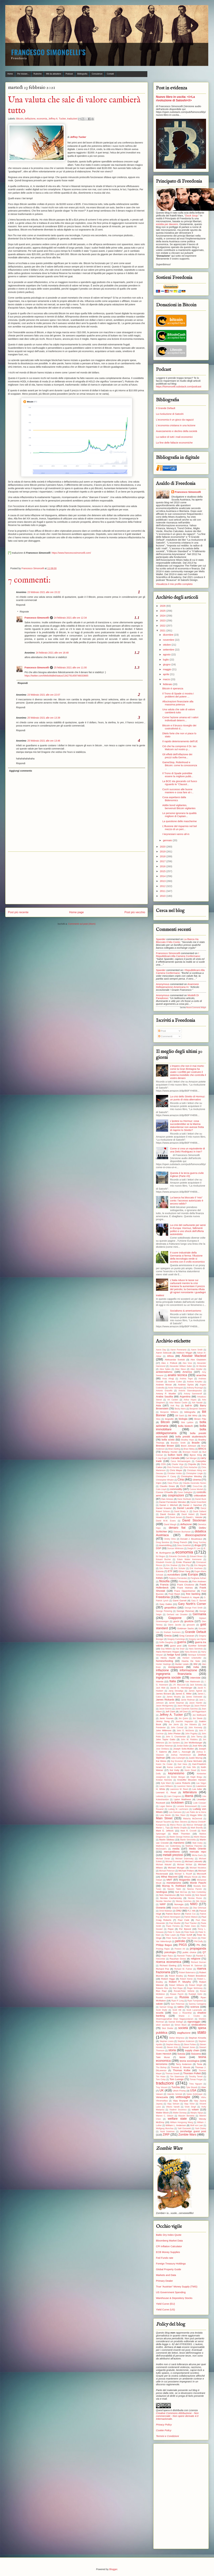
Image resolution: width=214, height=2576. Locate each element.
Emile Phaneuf (183, 1562)
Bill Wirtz (192, 1415)
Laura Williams (166, 1786)
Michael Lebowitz (193, 1861)
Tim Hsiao (160, 2076)
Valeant (159, 2094)
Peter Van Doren (189, 1938)
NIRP (163, 1904)
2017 (163, 861)
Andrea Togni (186, 1378)
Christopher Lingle (194, 1473)
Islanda (159, 1681)
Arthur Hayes (190, 1400)
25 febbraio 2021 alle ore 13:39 (43, 717)
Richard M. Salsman (192, 1965)
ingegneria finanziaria (174, 1673)
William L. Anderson (176, 2125)
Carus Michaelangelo (180, 1461)
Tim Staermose (177, 2076)
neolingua (161, 1891)
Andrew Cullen (175, 1382)
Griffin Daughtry (166, 1642)
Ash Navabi (197, 1402)
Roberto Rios (162, 1988)
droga (197, 1545)
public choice (189, 1952)
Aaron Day (161, 1350)
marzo (167, 679)
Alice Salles (165, 1369)
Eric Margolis (200, 1565)
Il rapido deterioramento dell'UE (180, 741)
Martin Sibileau (166, 1839)
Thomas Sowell (172, 2073)
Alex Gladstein (198, 1359)
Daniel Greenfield (198, 1502)
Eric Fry (186, 1565)
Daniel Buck (200, 1499)
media (175, 1848)
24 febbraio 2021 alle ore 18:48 (52, 652)
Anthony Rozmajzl (195, 1388)
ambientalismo (164, 1371)
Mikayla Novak (191, 1877)
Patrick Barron (173, 1914)
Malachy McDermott (192, 1818)
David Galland (199, 1511)
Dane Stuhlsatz (184, 1499)
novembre (169, 639)
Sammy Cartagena (197, 2004)
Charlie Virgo (178, 1464)
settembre (169, 649)
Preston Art (180, 1949)
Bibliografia (82, 74)
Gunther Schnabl (197, 1645)
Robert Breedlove (197, 1976)
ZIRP (166, 2134)
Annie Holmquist (175, 1388)
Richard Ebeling (168, 1965)
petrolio (180, 1941)
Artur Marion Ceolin (178, 1402)
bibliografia (189, 1412)
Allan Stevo (180, 1369)
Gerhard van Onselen (177, 1614)
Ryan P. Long (177, 2001)
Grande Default (195, 1632)
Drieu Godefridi (184, 1545)
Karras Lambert (174, 1767)
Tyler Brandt (191, 2087)
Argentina (185, 1396)
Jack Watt (160, 1688)
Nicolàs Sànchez (164, 1901)
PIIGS (183, 1944)
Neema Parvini (194, 1889)
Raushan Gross (178, 1958)
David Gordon (167, 1514)
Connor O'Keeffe (164, 1492)
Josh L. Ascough (182, 1752)
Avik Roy (174, 1405)
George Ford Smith (194, 1608)
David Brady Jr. (181, 1511)
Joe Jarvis (173, 1724)
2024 (163, 615)
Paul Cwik (183, 1920)
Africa (170, 1355)
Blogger (113, 2569)
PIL (198, 1944)
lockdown (177, 1802)
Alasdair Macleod (194, 1356)
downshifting (165, 1545)
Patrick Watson (191, 1917)
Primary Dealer (164, 2280)
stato (201, 2032)
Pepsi (171, 1929)
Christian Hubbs (174, 1473)
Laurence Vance (184, 1786)
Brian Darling (174, 1449)
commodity (176, 1489)
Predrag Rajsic (163, 1949)
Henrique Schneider (197, 1655)
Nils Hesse (201, 1901)
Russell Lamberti (164, 1997)
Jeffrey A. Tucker (57, 118)
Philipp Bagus (164, 1944)
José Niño (197, 1745)
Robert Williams (176, 1985)
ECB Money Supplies (168, 2252)
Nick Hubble (185, 1895)
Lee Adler (197, 1789)
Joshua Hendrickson (181, 1755)
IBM (195, 1664)
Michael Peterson (167, 1871)
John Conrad (177, 1727)
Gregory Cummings (176, 1639)
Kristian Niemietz (164, 1780)
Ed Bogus (160, 1556)
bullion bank (175, 1454)
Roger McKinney (194, 1988)
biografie (169, 1419)
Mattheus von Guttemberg (168, 1846)
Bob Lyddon (187, 1422)
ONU (179, 1910)
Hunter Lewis (182, 1664)
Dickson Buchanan (182, 1532)
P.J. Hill (191, 1910)
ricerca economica (168, 1962)
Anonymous (162, 984)
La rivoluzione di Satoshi (170, 413)
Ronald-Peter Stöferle (184, 1991)
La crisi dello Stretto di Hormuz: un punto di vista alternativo (187, 1098)
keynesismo (176, 1773)
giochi (176, 1621)
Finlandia (183, 1581)
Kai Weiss (161, 1761)
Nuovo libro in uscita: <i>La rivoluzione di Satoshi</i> (175, 98)
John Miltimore (163, 1730)
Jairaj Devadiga (175, 1691)
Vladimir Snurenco (178, 2110)
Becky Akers (180, 1409)
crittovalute (200, 1495)
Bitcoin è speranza (172, 688)
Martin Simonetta (188, 1840)
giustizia (188, 1621)
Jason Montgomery (164, 1706)
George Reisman (185, 1611)
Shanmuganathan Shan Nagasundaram (174, 2019)
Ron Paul (161, 1991)
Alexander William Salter (181, 1366)
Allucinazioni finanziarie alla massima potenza (177, 703)
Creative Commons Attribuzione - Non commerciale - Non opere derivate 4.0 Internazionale (177, 2416)
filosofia (164, 1581)
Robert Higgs (168, 1979)
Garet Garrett (180, 1600)
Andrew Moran (164, 1384)
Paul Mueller (175, 1923)
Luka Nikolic (165, 1815)
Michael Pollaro (186, 1870)
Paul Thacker (191, 1923)
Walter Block (162, 2112)
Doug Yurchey (199, 1542)
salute (159, 2003)
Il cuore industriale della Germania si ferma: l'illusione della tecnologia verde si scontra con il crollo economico (187, 1257)
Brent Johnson (188, 1446)
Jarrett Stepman (176, 1703)
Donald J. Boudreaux (191, 1539)
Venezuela (162, 2097)
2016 (163, 866)
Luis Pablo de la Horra (195, 1812)
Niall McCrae (181, 1892)
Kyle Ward (166, 1783)
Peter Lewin (170, 1935)
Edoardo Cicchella (177, 1556)
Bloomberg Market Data (169, 2240)
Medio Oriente (197, 1848)
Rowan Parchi (176, 1994)
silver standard (163, 2025)
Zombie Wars (187, 2134)
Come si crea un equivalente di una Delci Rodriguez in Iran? (187, 1150)
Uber (203, 2087)
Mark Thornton (181, 1833)
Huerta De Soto (191, 1661)
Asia (158, 1405)
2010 (163, 895)
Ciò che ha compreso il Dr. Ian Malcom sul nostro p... (179, 748)
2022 (163, 625)
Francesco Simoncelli (37, 617)
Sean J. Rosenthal (182, 2013)
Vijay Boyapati (180, 2100)
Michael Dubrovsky (184, 1858)
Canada (175, 1458)
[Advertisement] (76, 878)
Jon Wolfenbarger (193, 1742)
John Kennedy (195, 1727)
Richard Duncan (198, 1962)
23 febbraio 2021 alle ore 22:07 (43, 694)
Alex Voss (187, 1363)
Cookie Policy (163, 2430)
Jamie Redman (188, 1700)
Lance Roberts (182, 1783)
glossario (191, 1625)
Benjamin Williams (169, 1412)
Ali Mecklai (201, 1366)
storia (172, 2050)
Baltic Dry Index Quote (168, 2234)
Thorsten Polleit (192, 2073)
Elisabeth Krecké (164, 1562)
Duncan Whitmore (175, 1548)
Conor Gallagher (185, 1492)
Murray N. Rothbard (174, 1885)
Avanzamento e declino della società (176, 431)
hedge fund (173, 1654)
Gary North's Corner (192, 1604)
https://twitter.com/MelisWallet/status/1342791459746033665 (56, 675)
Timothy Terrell (195, 2076)
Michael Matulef (163, 1864)
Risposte (24, 611)
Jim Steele (198, 1718)
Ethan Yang (184, 1571)
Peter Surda (171, 1938)
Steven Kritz (172, 2047)
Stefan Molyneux (177, 2038)
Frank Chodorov (185, 1584)
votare (195, 2109)
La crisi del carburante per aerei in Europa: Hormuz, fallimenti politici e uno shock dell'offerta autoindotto (188, 1230)
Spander (161, 939)
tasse (182, 2057)
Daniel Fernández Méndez (172, 1502)
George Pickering (164, 1611)
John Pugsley (191, 1733)
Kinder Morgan (178, 1777)
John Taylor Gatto (165, 1739)
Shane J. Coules (189, 2016)
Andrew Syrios (186, 1384)
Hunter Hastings (163, 1664)
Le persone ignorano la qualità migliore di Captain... (179, 815)
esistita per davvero (167, 224)
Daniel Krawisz (164, 1508)
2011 (163, 891)
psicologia (170, 1952)
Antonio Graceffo (164, 1390)
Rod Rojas (178, 1988)
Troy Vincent (161, 2087)
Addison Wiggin (184, 1352)
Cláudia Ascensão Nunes (194, 1483)
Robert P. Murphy (180, 1981)
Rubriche (37, 74)
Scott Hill (176, 2010)
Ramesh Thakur (184, 1956)
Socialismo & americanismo (185, 1310)
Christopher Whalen (165, 1480)
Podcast (69, 74)
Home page (76, 912)
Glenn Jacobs (174, 1625)
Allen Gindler (196, 1369)
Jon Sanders (174, 1743)
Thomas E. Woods (180, 2067)
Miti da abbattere (53, 74)
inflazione (162, 1670)
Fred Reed (174, 1594)
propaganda (198, 1948)
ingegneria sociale (168, 1677)
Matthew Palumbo (194, 1846)
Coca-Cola (197, 1486)
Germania (199, 1614)
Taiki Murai (163, 2057)
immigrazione (175, 1667)
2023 (163, 620)
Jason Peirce (200, 1706)
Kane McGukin (194, 1761)
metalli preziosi (173, 1855)
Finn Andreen (199, 1581)
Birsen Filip (200, 1419)
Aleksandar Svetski (175, 1359)
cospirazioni (176, 1495)
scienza (194, 2006)
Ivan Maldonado (192, 1681)
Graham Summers (172, 1632)
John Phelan (174, 1733)
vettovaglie (183, 2097)
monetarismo (173, 1882)
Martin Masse (200, 1837)
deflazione (30, 118)
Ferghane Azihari (198, 1578)
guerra (181, 1642)
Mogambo (184, 1879)
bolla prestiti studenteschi (191, 1436)
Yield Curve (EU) (165, 2303)
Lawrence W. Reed (179, 1789)
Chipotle (192, 1464)
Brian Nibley (189, 1449)
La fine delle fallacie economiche (174, 442)
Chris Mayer (176, 1470)
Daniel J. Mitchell (169, 1505)
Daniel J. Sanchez (192, 1505)
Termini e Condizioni (167, 2436)
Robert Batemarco (187, 1972)
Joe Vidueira (190, 1724)
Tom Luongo (177, 2079)
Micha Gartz (197, 1855)
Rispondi (20, 604)
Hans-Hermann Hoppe (167, 1651)
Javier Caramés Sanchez (186, 1709)
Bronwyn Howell (190, 1452)
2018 (163, 856)
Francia (164, 1584)
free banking (193, 1593)
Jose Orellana (162, 1749)
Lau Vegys (201, 1783)
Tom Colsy (161, 2079)
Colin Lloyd (161, 1489)
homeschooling (164, 1660)
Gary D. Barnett (198, 1600)
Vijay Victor (189, 2104)
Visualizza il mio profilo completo (174, 584)
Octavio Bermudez (180, 1908)
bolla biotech (185, 1425)
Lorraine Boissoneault (187, 1806)
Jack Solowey (196, 1685)
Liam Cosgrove (174, 1796)
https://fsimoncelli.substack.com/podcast (178, 386)
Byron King (196, 1455)
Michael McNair (184, 1864)
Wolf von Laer (196, 2125)
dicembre (168, 634)
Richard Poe (162, 1969)
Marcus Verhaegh (194, 1825)
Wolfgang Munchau (165, 2128)
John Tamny (196, 1736)
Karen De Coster (164, 1764)
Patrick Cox (190, 1914)
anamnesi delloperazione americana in (177, 985)
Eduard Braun (196, 1556)
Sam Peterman (178, 2004)
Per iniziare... (23, 74)
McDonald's (161, 1849)
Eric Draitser (172, 1565)
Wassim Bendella (186, 2116)
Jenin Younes (167, 1718)
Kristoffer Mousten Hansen (191, 1780)
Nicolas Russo (195, 1898)
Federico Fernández (178, 1578)
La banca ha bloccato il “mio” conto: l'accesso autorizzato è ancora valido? (186, 1200)
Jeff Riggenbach (198, 1711)
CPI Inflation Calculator (169, 2246)
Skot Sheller (167, 2028)
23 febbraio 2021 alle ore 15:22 (43, 592)
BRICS (202, 1448)
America (187, 1371)
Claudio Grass (167, 1486)
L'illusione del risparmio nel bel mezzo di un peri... (179, 828)
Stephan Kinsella (197, 2038)
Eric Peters (164, 1568)
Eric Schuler (179, 1568)
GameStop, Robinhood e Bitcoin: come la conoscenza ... (179, 765)
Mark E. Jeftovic (165, 1830)
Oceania (160, 1907)
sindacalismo (198, 2024)
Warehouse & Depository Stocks (174, 2298)
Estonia (160, 1571)
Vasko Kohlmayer (194, 2094)
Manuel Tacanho (163, 1822)
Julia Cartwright (178, 1758)
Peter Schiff (186, 1935)
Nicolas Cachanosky (171, 1898)
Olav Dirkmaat (199, 1908)
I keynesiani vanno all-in (175, 834)
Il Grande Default (165, 408)
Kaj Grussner (177, 1761)
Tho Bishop (161, 2067)
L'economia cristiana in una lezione (175, 425)
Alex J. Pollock (169, 1363)
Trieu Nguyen (195, 2084)
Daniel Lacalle (185, 1508)
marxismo (178, 1842)
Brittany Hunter (169, 1452)
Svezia (181, 2053)
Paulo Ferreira (173, 1926)
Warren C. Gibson (164, 2116)
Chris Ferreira (173, 1467)
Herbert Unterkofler (192, 1658)
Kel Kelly (174, 1770)
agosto (167, 654)
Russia (184, 1997)
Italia (172, 1681)
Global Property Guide (168, 2269)
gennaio (168, 840)
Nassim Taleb (174, 1889)
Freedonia (163, 1597)
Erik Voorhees (196, 1568)
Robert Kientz (186, 1979)
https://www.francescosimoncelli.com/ (71, 552)
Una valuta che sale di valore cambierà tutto (178, 711)
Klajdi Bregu (196, 1777)
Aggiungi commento (20, 770)
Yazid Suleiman (167, 2131)
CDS (163, 1464)
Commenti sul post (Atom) (82, 923)
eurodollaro (173, 1574)
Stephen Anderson (185, 2041)
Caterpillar (201, 1461)
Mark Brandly (197, 1828)
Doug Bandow (162, 1542)
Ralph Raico (167, 1956)
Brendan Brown (165, 1445)
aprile (166, 674)
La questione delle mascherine (179, 821)
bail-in (188, 1405)
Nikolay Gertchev (184, 1901)
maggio (167, 669)
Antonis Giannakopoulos (190, 1390)
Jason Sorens (165, 1709)
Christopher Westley (191, 1476)
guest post (176, 1645)
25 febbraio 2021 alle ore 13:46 (43, 740)
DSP (158, 1548)
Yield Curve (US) (165, 2309)
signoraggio (193, 2021)
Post (162, 1030)
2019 (163, 851)
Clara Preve (172, 1483)
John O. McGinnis (185, 1730)
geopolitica (170, 1607)
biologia (183, 1418)
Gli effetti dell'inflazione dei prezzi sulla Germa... (177, 756)
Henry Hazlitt (168, 1658)
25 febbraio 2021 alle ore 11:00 (70, 667)
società (183, 2028)
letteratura (190, 1792)
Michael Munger (176, 1867)
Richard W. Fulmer (183, 1969)
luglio (166, 659)
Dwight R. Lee (193, 1548)
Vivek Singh (190, 2107)
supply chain (192, 2050)
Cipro (158, 1483)
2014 (163, 876)
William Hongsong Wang (181, 2122)
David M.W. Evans (166, 1521)
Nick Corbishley (199, 1892)
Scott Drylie (161, 2010)
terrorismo (161, 2064)
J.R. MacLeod (179, 1685)
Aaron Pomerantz (178, 1350)
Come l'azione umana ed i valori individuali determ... (180, 719)
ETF (170, 1571)
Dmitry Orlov (170, 1539)
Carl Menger (191, 1458)
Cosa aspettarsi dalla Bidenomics (174, 799)
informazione (188, 1670)
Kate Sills (191, 1767)
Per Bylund (185, 1929)
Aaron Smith (196, 1350)
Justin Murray (195, 1758)
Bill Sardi (179, 1415)
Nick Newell (200, 1895)
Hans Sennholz (196, 1649)
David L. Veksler (194, 1517)
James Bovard (163, 1693)
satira (180, 2006)
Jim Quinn (183, 1718)
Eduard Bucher (163, 1559)
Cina (181, 1479)
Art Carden (172, 1400)
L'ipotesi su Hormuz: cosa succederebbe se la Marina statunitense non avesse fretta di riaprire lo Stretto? (187, 1125)
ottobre (167, 644)
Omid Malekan (165, 1911)
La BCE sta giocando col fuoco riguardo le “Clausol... (179, 783)
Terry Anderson (184, 2064)
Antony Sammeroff (193, 1393)
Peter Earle (189, 1932)
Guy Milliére (166, 1649)
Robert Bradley (176, 1976)
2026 (163, 605)
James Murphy (174, 1697)
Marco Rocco (176, 1825)
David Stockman (194, 1520)
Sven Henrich (163, 2053)
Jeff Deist (183, 1711)
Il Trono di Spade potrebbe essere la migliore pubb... (177, 775)
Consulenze (97, 74)
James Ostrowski (194, 1697)
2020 (163, 846)
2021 (163, 630)
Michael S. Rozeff (183, 1874)
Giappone (175, 1618)
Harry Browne (191, 1652)
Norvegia (178, 1904)
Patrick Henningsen (172, 1917)
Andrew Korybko (194, 1382)
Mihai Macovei (169, 1876)
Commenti (165, 1036)
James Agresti (195, 1691)
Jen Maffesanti (199, 1715)
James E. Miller (183, 1693)
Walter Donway (180, 2113)
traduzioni (72, 118)
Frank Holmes (185, 1587)
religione (195, 1958)
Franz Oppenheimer (184, 1591)
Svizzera (196, 2053)
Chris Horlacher (190, 1467)
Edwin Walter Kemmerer (189, 1559)
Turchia (175, 2087)
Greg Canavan (186, 1635)
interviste (195, 1677)
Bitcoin (19, 118)
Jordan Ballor (183, 1746)
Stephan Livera (167, 2041)
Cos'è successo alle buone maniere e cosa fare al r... (178, 791)
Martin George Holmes (180, 1837)
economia (42, 118)
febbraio (168, 684)
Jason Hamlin (195, 1703)
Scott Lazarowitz (194, 2010)
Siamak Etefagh (175, 2022)
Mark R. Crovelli (188, 1831)
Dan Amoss (167, 1499)
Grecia (168, 1635)
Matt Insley (198, 1843)
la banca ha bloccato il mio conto (177, 940)
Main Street (164, 1818)
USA (193, 2090)
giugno (167, 664)
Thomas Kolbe (181, 2070)
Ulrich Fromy (179, 2090)
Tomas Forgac (196, 2079)
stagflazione (183, 2032)
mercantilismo (172, 1851)
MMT (169, 1879)
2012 (163, 886)
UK (162, 2090)
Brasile (196, 1442)
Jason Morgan (183, 1706)
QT (204, 1952)
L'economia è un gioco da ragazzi (175, 419)
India (196, 1667)
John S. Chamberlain (176, 1736)
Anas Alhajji (168, 1378)
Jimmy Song (163, 1721)
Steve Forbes (190, 2044)
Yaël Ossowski (184, 2128)
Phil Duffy (198, 1941)
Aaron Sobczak (164, 1352)
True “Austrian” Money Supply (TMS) (176, 2286)
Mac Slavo (180, 1815)
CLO (182, 1486)
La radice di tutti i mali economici (174, 436)
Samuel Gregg (166, 2007)
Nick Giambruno (167, 1895)
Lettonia (159, 1796)
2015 (163, 871)
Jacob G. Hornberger (181, 1687)
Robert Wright (195, 1985)
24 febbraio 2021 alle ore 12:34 (70, 617)
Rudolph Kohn (195, 1994)
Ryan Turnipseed (195, 2001)
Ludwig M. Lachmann (178, 1809)
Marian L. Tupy (163, 1828)
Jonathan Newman (164, 1746)
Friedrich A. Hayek (190, 1597)
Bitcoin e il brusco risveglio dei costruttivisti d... (179, 727)
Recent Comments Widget (196, 1007)
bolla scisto (168, 1439)
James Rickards (165, 1699)
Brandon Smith (178, 1443)
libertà (189, 1796)
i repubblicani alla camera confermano (178, 954)
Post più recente (18, 912)
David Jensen (176, 1517)
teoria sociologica (189, 2060)
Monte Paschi (198, 1882)
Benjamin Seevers (197, 1409)
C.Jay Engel (161, 1458)
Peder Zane (190, 1926)
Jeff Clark (170, 1711)
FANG (159, 1577)
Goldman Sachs (185, 1628)
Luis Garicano (175, 1812)
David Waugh (170, 1524)
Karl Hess (182, 1764)
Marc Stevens (181, 1822)
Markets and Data (166, 2275)
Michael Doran (163, 1858)
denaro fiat (177, 1527)
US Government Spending (171, 2292)
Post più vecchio (135, 912)
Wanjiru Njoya (196, 2113)
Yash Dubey (200, 2128)
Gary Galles (165, 1604)
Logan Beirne (166, 1806)
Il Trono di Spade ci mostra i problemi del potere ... (178, 695)
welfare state (177, 2118)
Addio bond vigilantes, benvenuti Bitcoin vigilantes (179, 807)
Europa (193, 1574)
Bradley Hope (187, 1440)
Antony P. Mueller (166, 1393)
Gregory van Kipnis (197, 1639)
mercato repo (198, 1851)
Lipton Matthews (182, 1799)
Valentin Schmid (174, 2094)
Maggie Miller (196, 1815)
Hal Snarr (180, 1649)
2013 (163, 881)
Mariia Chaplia (180, 1828)
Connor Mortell (196, 1489)
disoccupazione (195, 1535)
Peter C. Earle (174, 1932)
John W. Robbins (189, 1739)
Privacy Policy (164, 2424)
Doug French (180, 1542)
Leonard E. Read (166, 1792)
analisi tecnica (177, 1375)
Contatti (110, 74)
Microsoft (201, 1873)
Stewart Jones (188, 2047)
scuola (159, 2012)
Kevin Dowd (190, 1770)
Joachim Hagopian (184, 1721)
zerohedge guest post (193, 2131)
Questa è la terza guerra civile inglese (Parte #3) (187, 1174)
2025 (163, 610)
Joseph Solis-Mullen (183, 1748)
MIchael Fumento (173, 1861)
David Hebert (188, 1514)
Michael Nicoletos (198, 1868)
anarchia (201, 1375)
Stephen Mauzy (173, 2044)
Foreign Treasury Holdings (171, 2263)
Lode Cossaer (199, 1803)
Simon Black (180, 2025)
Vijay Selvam (173, 2104)
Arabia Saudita (164, 1396)
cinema (197, 1479)
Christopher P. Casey (166, 1476)
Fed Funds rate (164, 2257)
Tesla (199, 2064)
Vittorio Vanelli (172, 2107)
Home (10, 74)
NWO (193, 1904)
